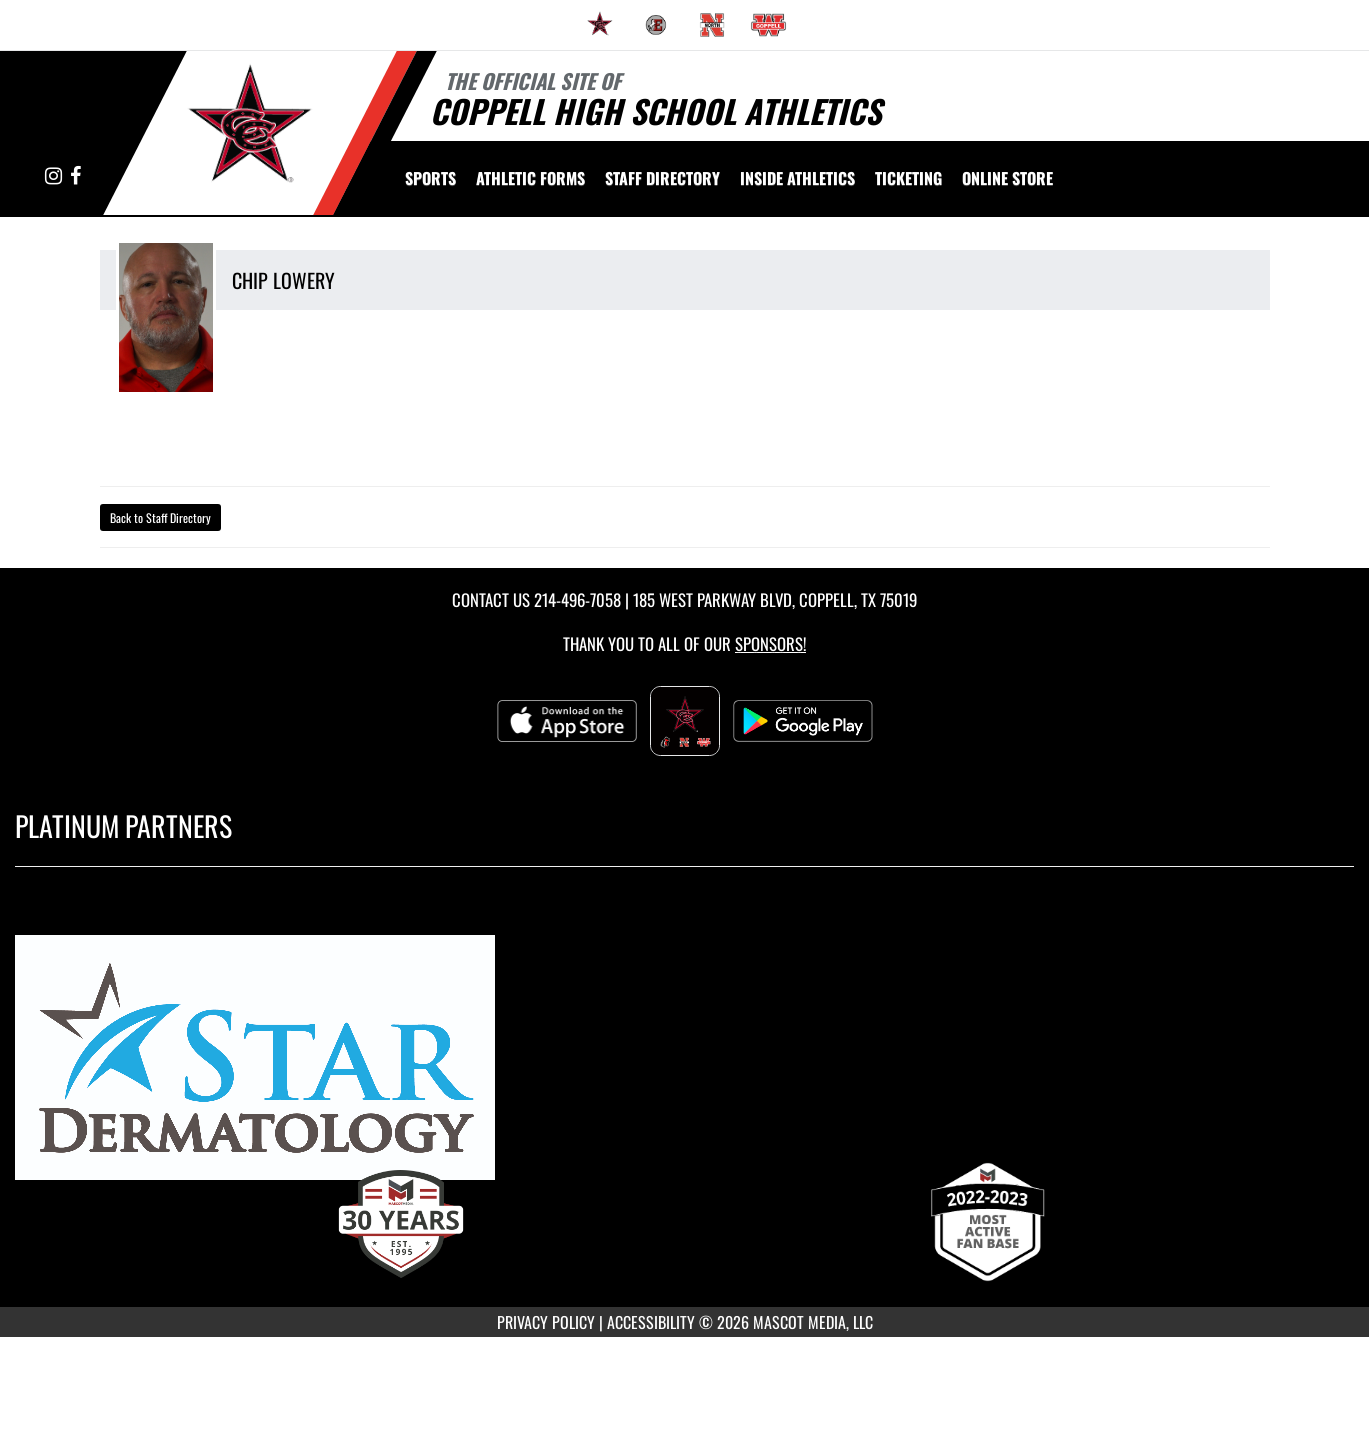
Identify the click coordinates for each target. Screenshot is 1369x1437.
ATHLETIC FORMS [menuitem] (530, 178)
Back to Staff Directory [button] (160, 517)
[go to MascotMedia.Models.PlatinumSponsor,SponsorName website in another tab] (684, 1066)
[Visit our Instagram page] (55, 176)
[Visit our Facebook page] (75, 176)
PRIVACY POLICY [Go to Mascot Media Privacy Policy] (546, 1322)
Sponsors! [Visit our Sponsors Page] (770, 643)
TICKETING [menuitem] (908, 178)
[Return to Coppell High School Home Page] (250, 131)
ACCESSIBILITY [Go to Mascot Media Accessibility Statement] (651, 1322)
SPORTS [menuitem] (430, 178)
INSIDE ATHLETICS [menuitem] (797, 178)
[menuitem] (600, 25)
